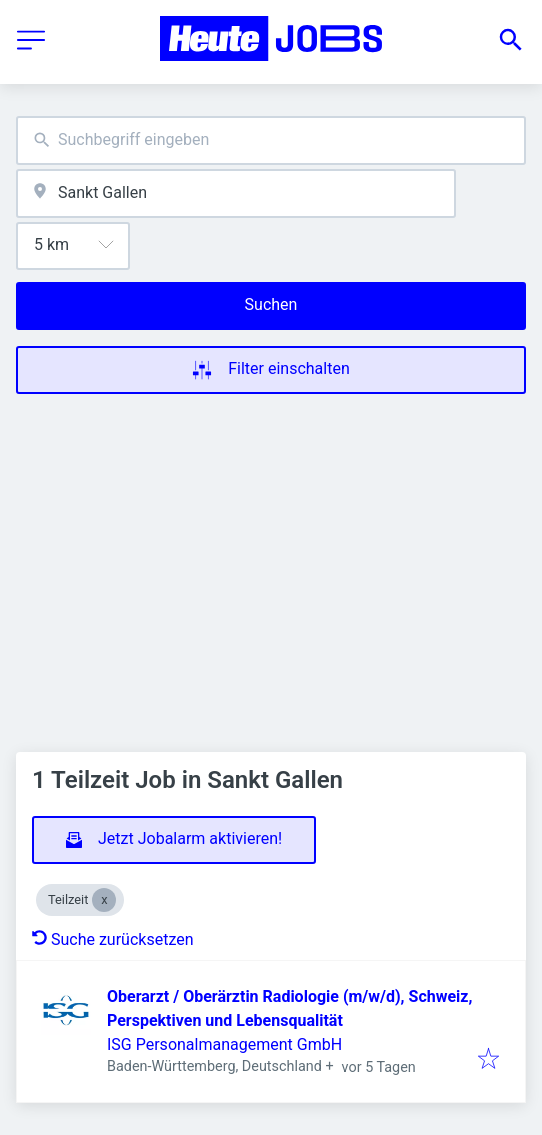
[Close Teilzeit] (104, 900)
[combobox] (271, 140)
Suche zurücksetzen (113, 939)
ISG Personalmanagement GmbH (224, 1044)
